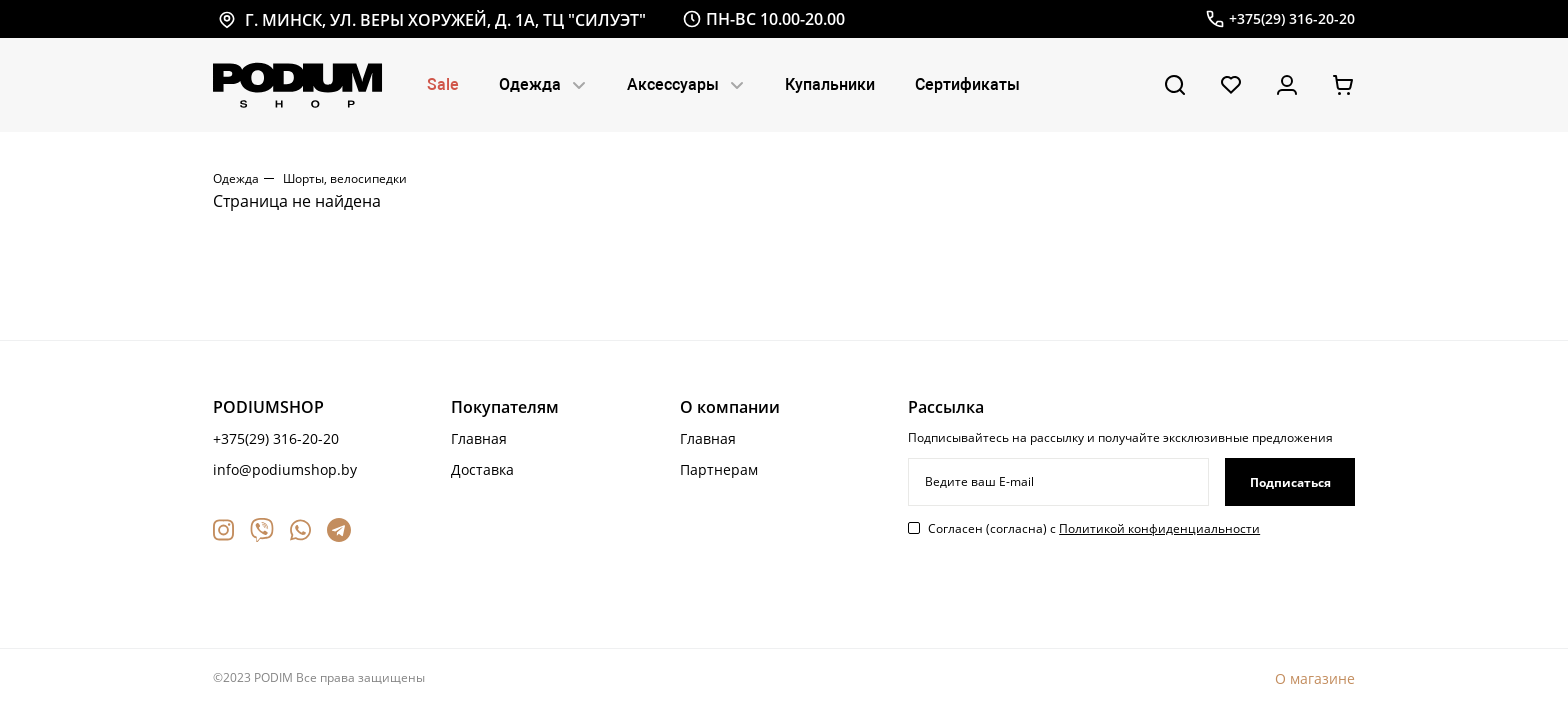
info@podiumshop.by (285, 469)
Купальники (830, 84)
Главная (479, 438)
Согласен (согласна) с (1094, 528)
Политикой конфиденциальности (1159, 528)
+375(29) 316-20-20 (276, 438)
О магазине (1315, 678)
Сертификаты (967, 84)
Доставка (482, 469)
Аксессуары (686, 84)
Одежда (543, 84)
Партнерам (719, 469)
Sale (443, 84)
